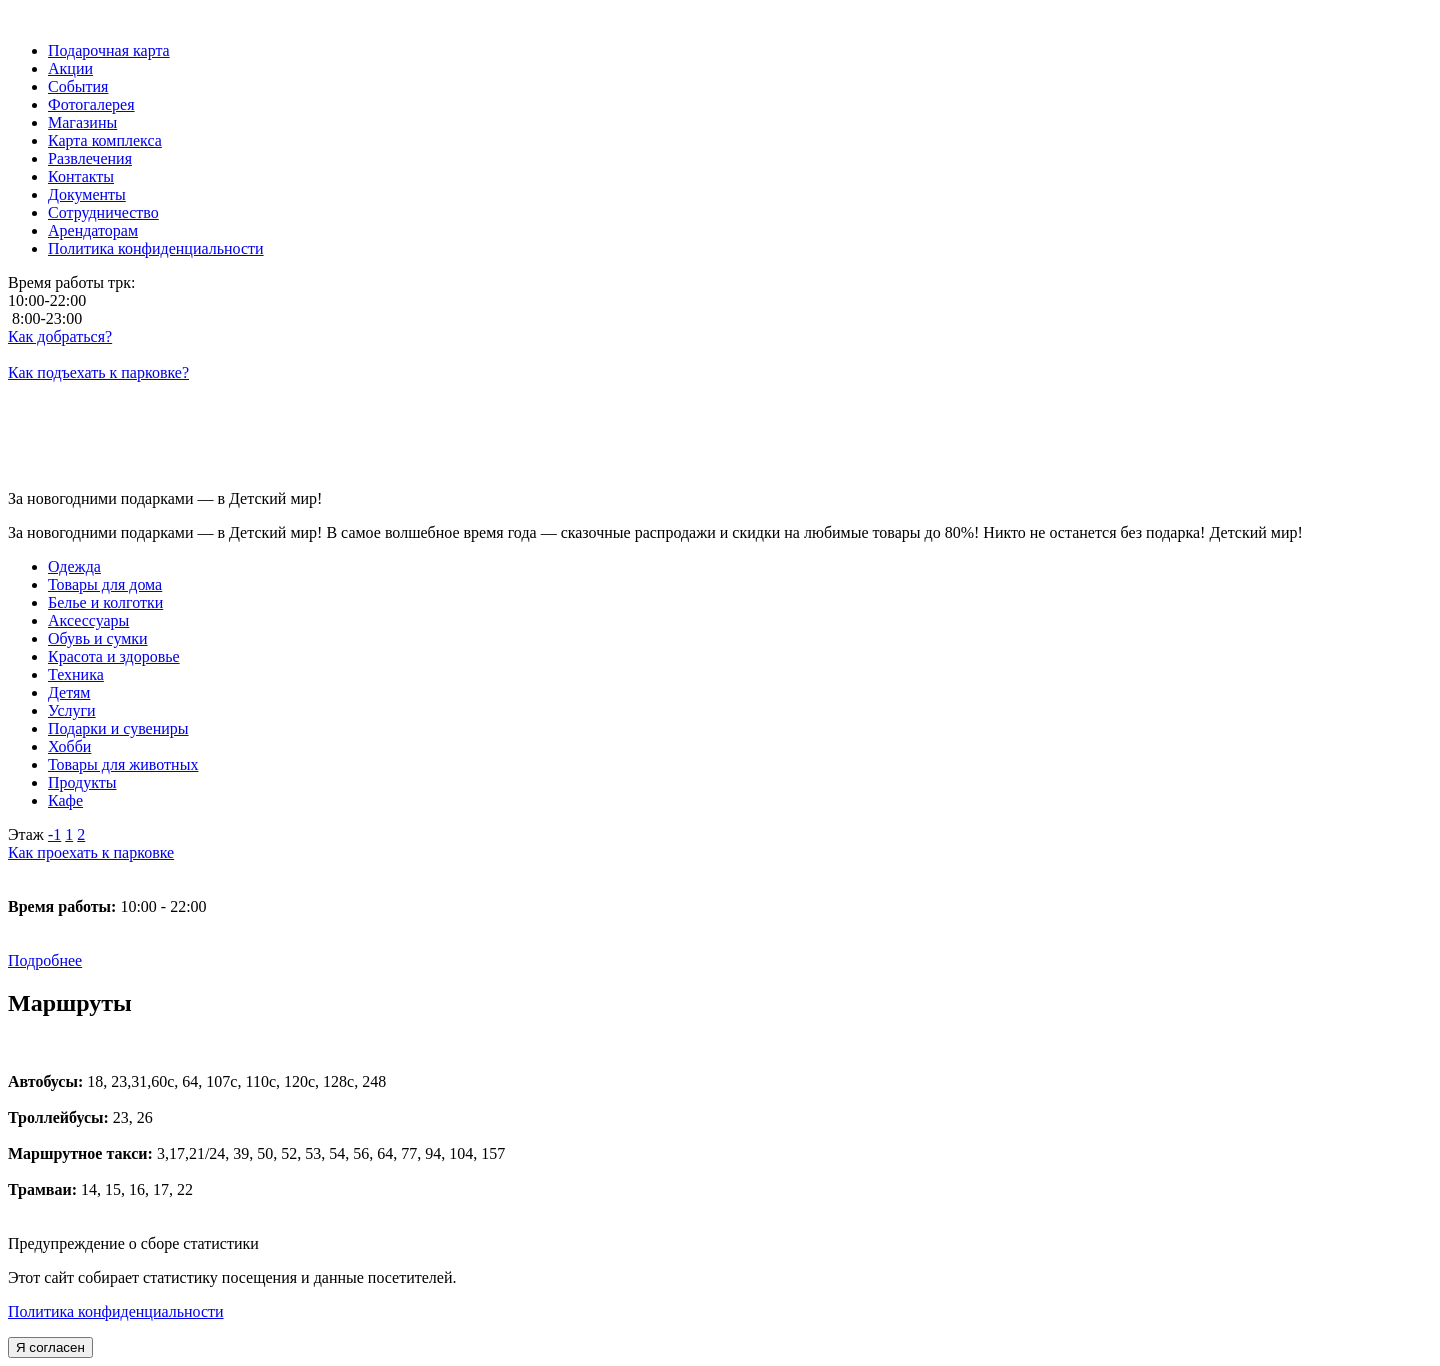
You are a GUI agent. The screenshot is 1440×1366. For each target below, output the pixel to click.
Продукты (82, 782)
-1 (54, 834)
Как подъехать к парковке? (98, 372)
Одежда (74, 566)
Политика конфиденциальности (116, 1311)
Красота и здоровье (114, 656)
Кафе (65, 800)
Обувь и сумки (98, 638)
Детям (69, 692)
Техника (76, 674)
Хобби (69, 746)
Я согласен (50, 1347)
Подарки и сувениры (118, 728)
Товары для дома (105, 584)
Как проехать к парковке (91, 852)
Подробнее (45, 960)
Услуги (72, 710)
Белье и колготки (105, 602)
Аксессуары (88, 620)
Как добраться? (60, 336)
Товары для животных (123, 764)
